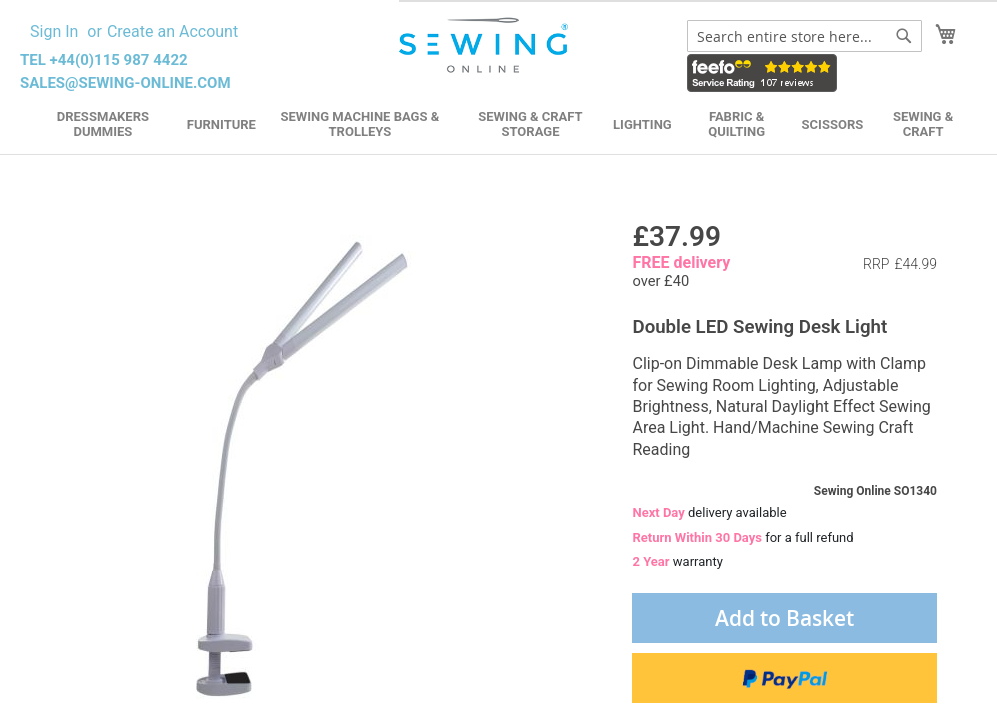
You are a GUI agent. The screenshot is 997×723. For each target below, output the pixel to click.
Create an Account (172, 31)
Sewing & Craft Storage (530, 124)
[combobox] (804, 36)
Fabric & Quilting (736, 124)
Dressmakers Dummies (103, 124)
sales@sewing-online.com (125, 83)
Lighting (642, 124)
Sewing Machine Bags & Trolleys (360, 124)
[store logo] (485, 45)
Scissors (833, 124)
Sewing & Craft (923, 124)
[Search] (904, 36)
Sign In (54, 31)
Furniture (221, 124)
